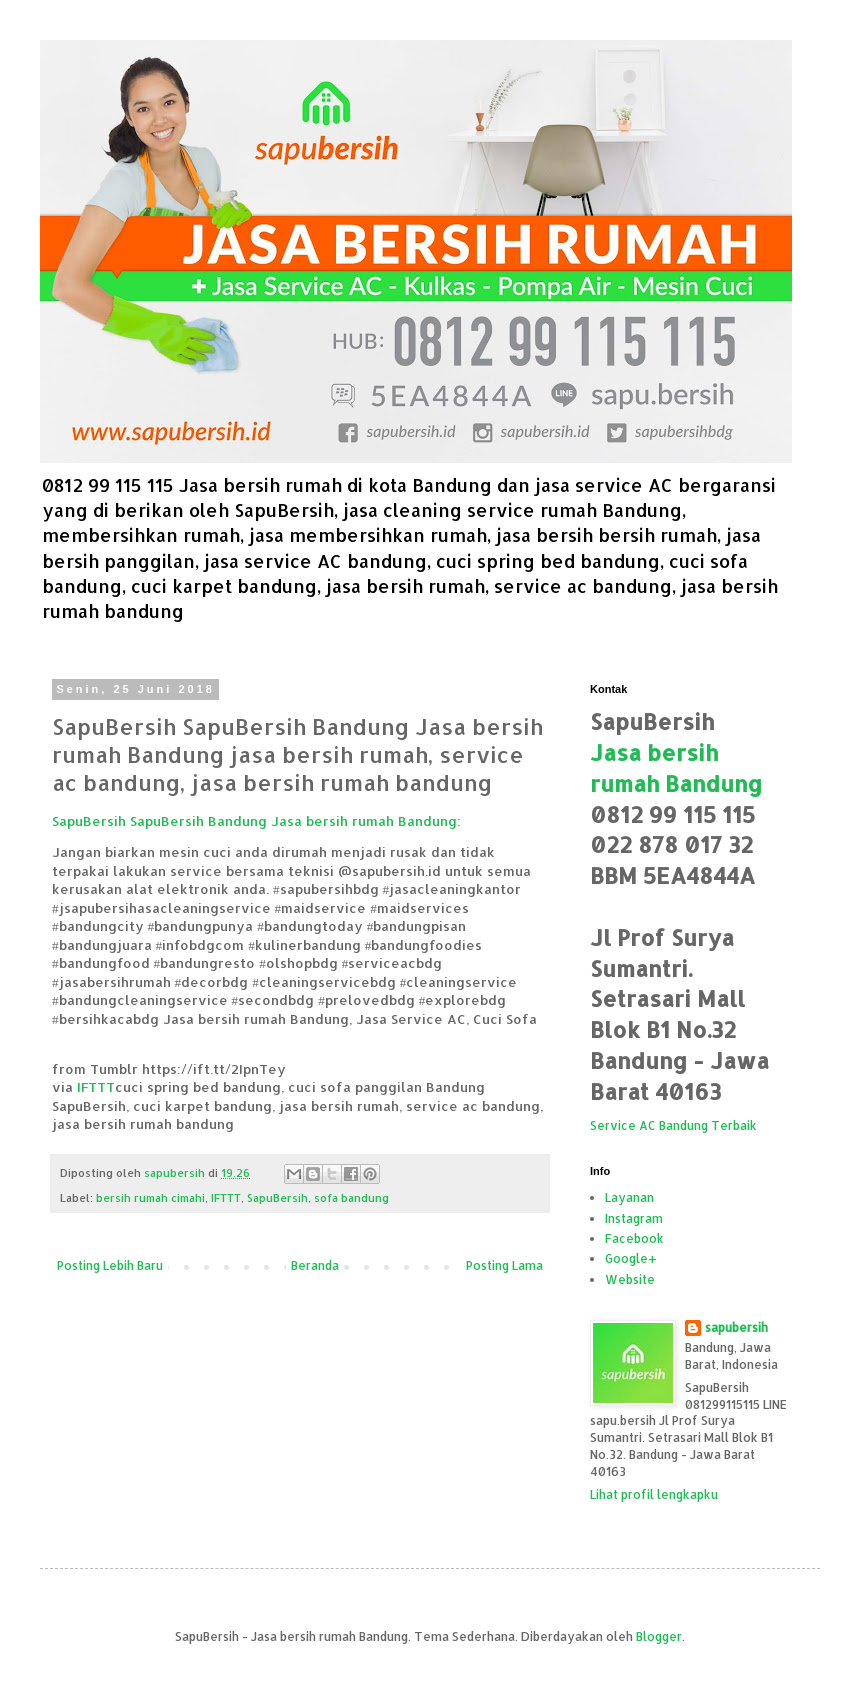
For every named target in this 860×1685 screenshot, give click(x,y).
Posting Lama (504, 1265)
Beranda (315, 1265)
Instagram (634, 1218)
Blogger (659, 1636)
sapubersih (736, 1327)
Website (630, 1279)
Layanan (629, 1197)
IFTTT (96, 1086)
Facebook (634, 1238)
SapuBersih (277, 1198)
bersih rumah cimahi (150, 1198)
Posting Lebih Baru (110, 1265)
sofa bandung (351, 1198)
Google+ (631, 1258)
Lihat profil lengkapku (654, 1494)
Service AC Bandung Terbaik (673, 1125)
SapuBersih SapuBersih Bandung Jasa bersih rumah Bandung (254, 820)
